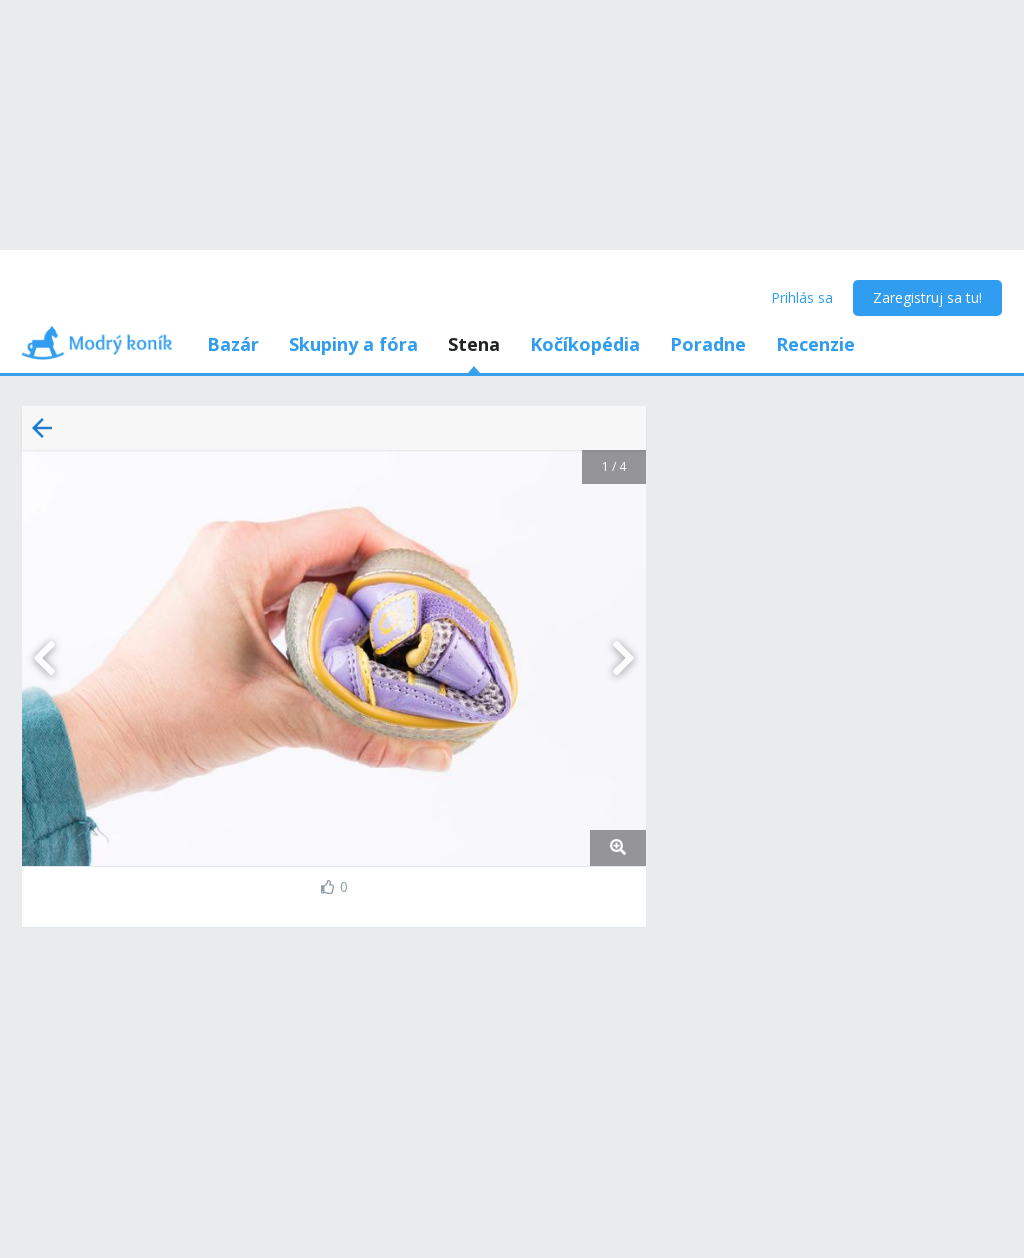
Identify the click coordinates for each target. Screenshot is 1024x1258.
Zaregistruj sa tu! (927, 297)
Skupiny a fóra (353, 344)
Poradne (708, 344)
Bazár (233, 344)
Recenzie (815, 344)
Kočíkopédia (585, 344)
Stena (474, 344)
